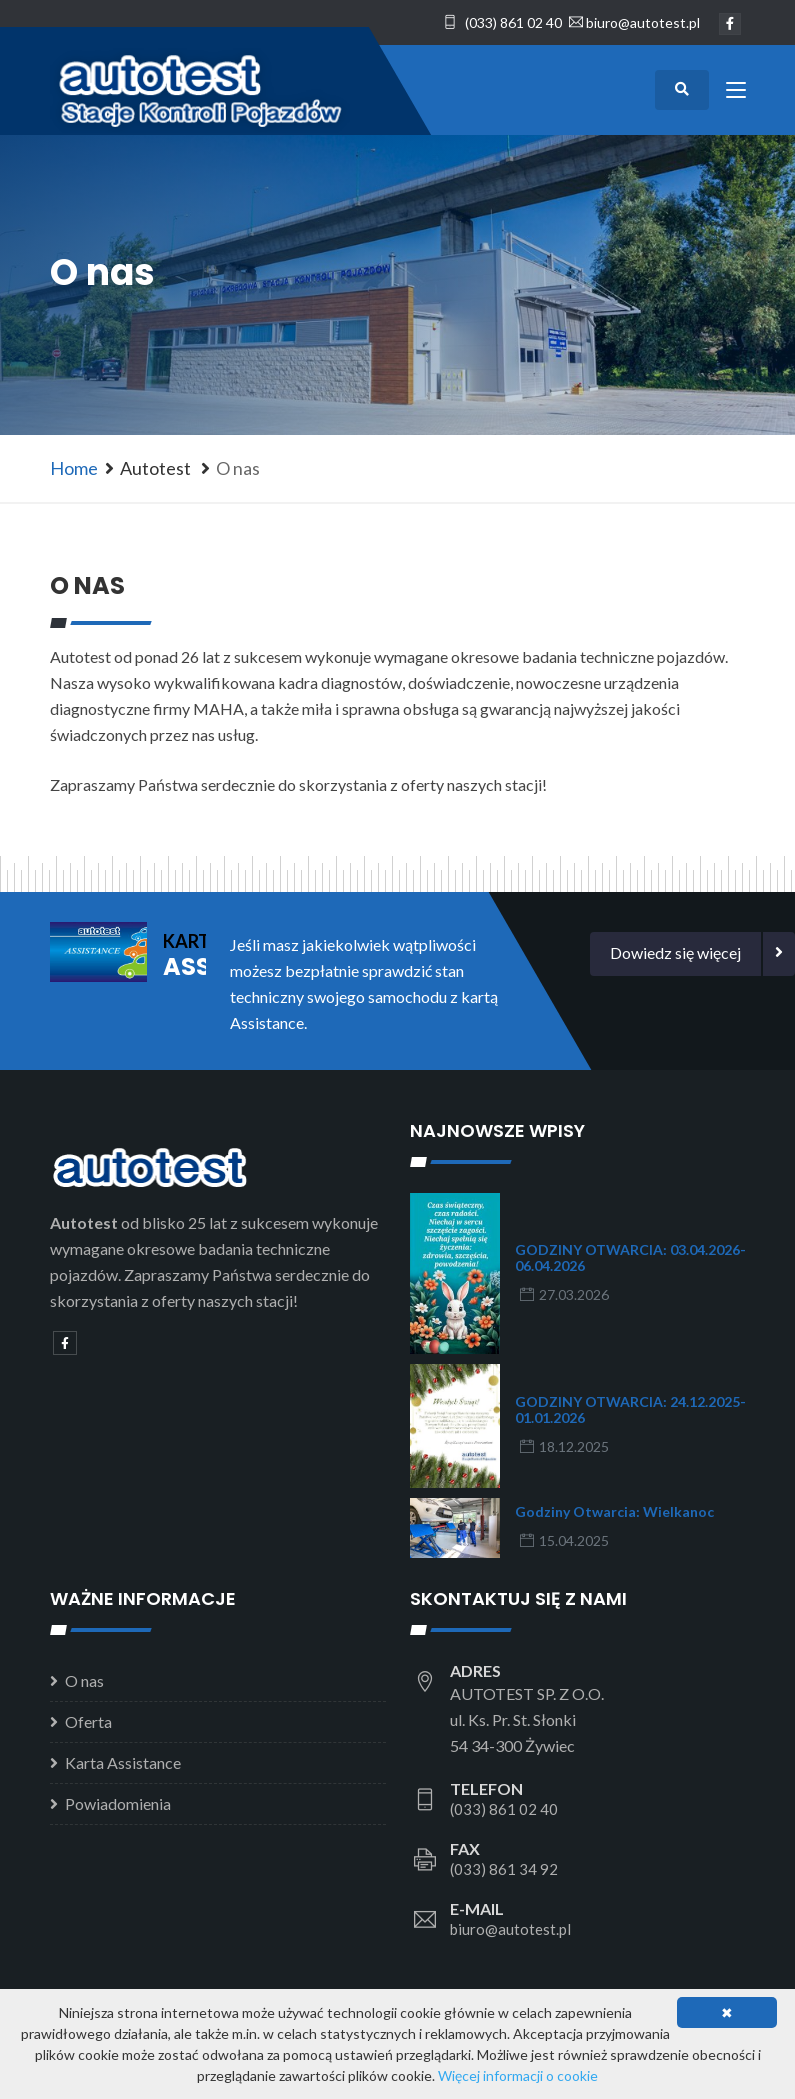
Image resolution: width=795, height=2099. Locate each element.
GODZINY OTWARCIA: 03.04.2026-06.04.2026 (630, 1257)
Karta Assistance (123, 1762)
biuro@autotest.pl (643, 22)
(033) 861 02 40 (502, 22)
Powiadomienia (118, 1803)
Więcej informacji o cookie (518, 2075)
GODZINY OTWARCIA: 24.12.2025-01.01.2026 (630, 1409)
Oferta (88, 1721)
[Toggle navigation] (736, 94)
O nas (84, 1680)
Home (74, 468)
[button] (675, 954)
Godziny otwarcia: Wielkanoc (614, 1511)
